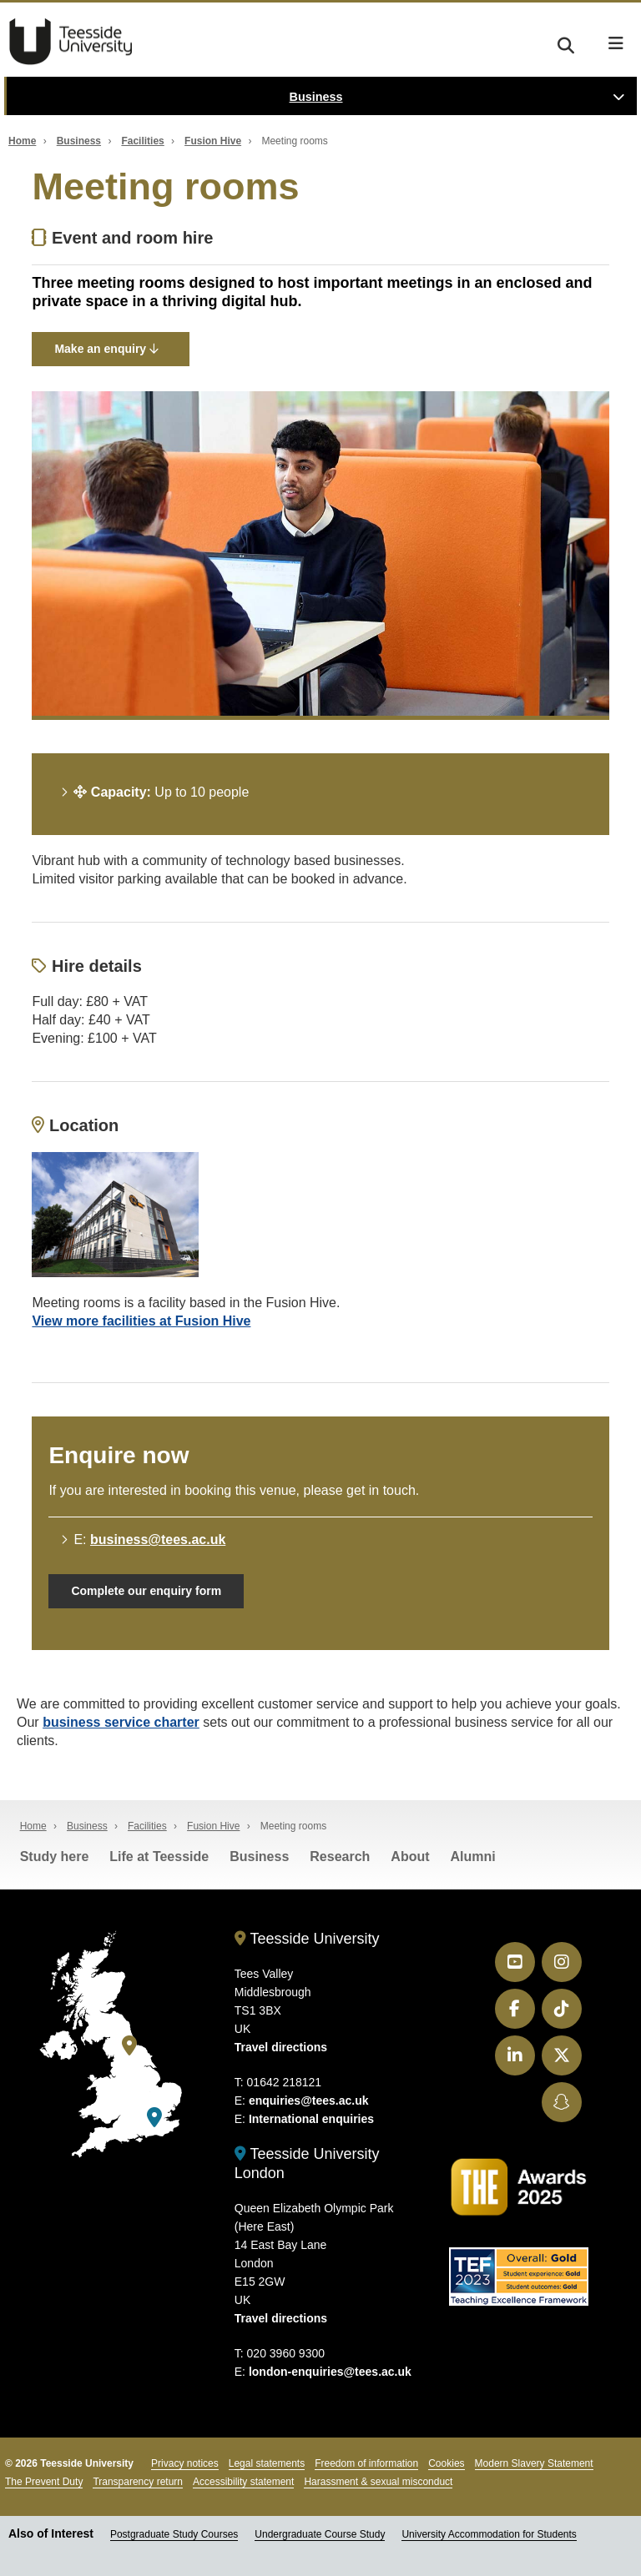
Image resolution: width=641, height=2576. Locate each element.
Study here (54, 1856)
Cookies (446, 2463)
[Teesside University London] (154, 2117)
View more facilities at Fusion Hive (141, 1321)
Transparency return (138, 2482)
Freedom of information (366, 2463)
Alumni (473, 1856)
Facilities (142, 141)
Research (340, 1856)
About (410, 1856)
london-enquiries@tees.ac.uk (330, 2371)
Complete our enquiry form (146, 1590)
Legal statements (267, 2463)
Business (316, 96)
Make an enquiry (106, 348)
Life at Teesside (159, 1856)
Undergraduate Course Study (320, 2534)
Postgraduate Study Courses (174, 2534)
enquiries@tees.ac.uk (309, 2100)
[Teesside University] (129, 2046)
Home (22, 141)
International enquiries (311, 2119)
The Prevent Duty (44, 2482)
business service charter (121, 1722)
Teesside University (71, 42)
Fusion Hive (212, 141)
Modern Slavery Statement (534, 2463)
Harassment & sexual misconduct (378, 2482)
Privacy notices (185, 2463)
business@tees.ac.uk (157, 1539)
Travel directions (281, 2047)
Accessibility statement (243, 2482)
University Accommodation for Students (488, 2534)
